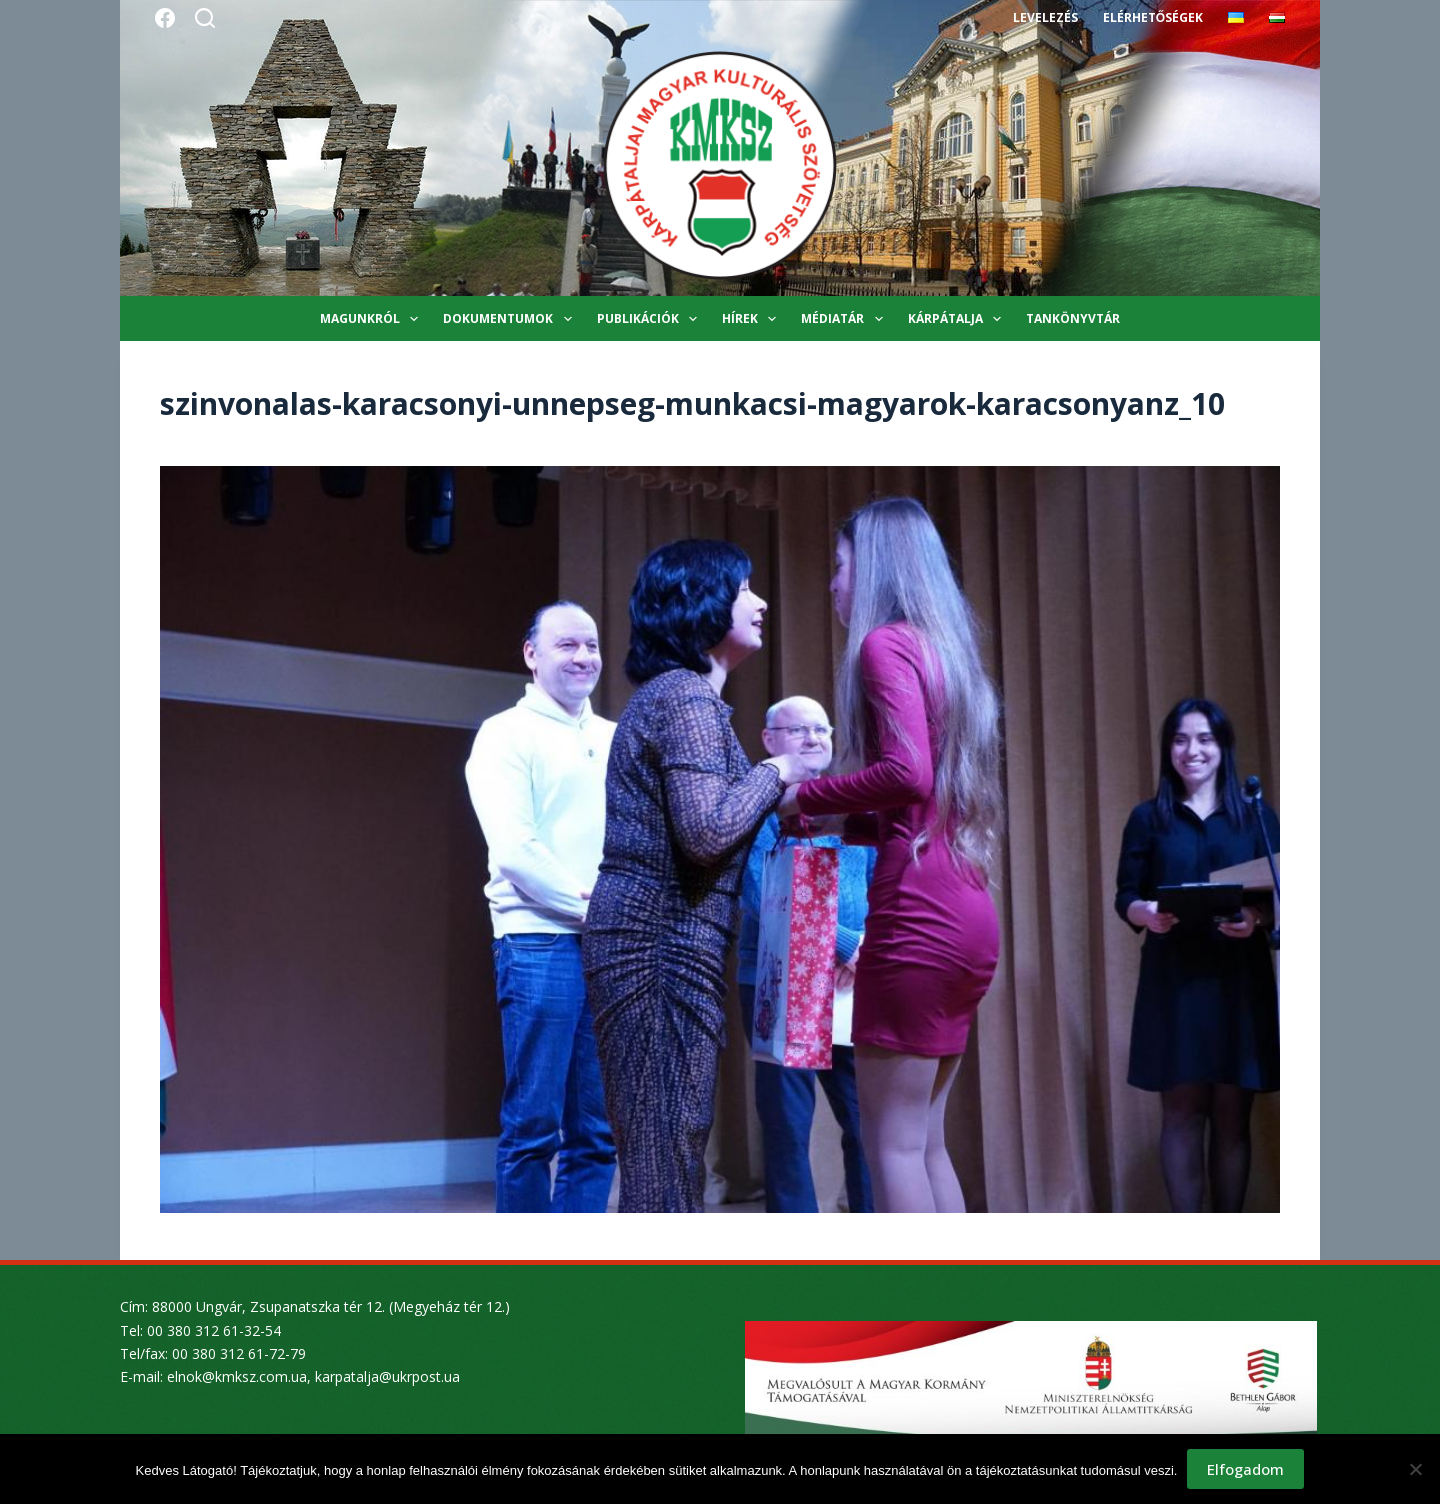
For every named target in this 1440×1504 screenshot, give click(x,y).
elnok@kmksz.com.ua (237, 1376)
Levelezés (1045, 17)
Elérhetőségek (1153, 17)
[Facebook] (165, 18)
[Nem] (1415, 1469)
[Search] (205, 18)
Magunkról (373, 319)
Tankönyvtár (1073, 318)
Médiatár (845, 319)
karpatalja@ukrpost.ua (387, 1376)
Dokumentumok (511, 319)
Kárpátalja (958, 319)
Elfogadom (1245, 1469)
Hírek (753, 319)
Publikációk (651, 319)
